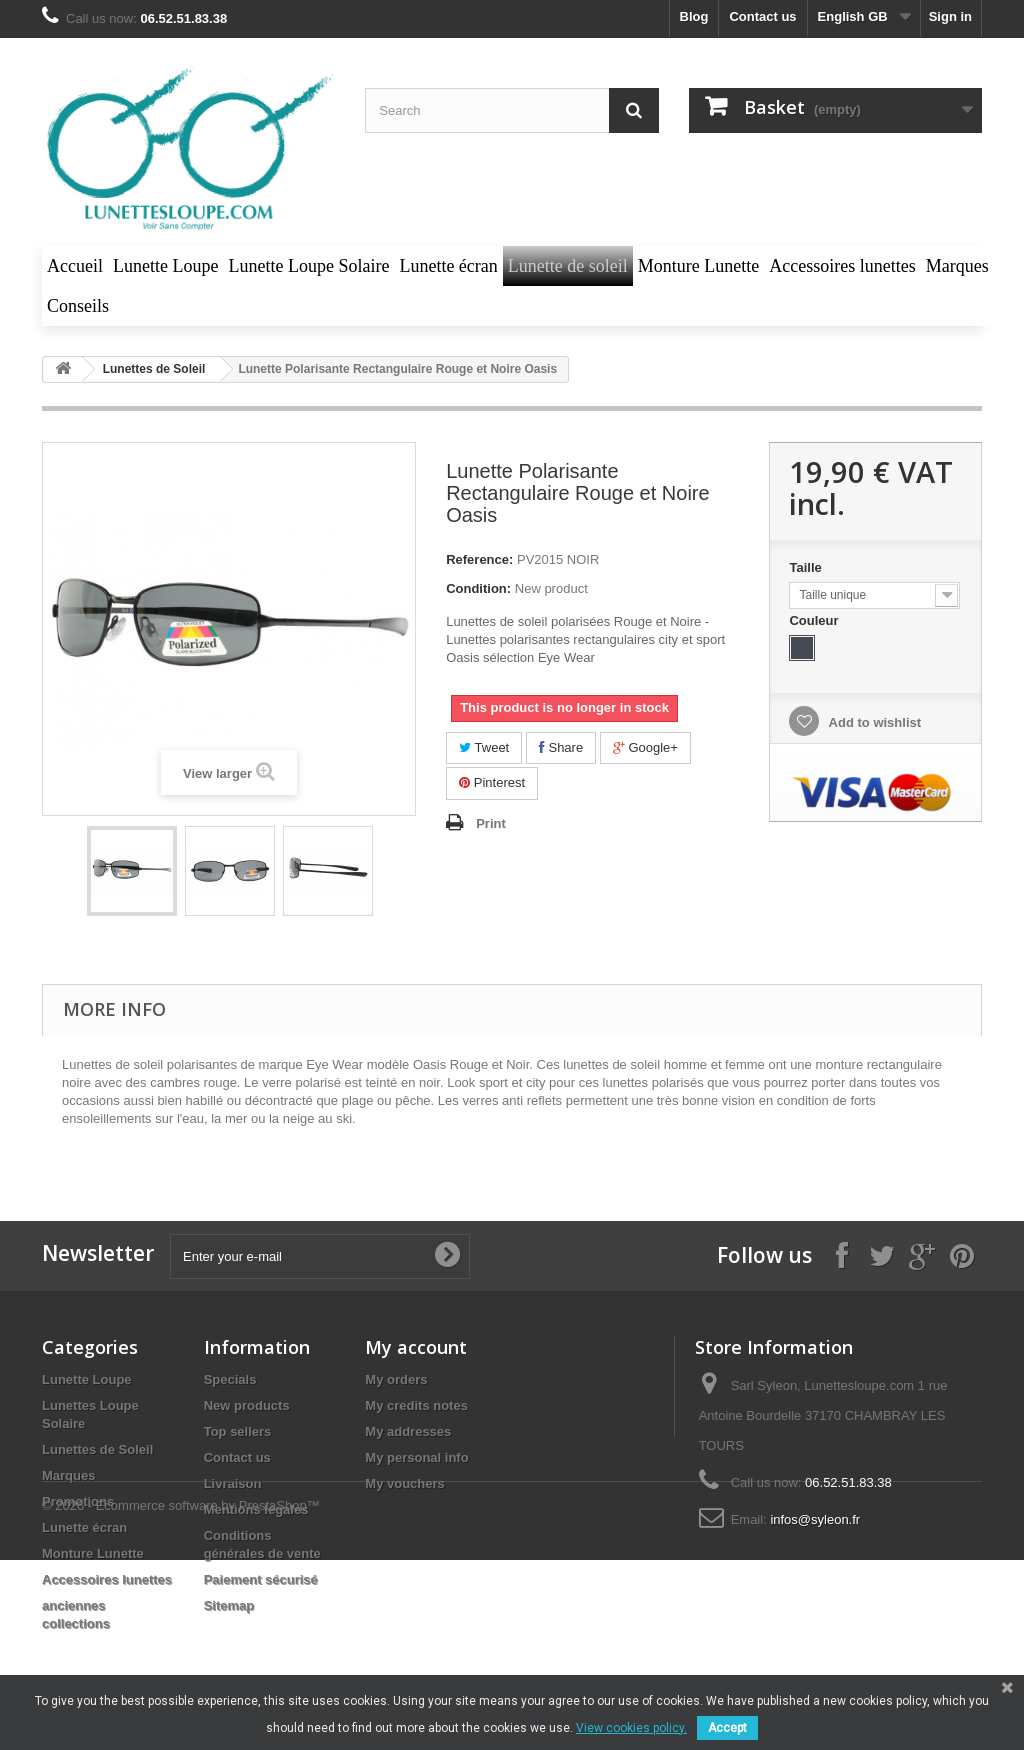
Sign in (950, 16)
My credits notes (416, 1405)
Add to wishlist (873, 722)
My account (416, 1347)
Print (491, 823)
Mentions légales (256, 1509)
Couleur (815, 620)
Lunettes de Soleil (97, 1449)
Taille (807, 567)
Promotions (78, 1501)
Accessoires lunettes (107, 1579)
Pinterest (492, 782)
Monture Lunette (93, 1553)
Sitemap (229, 1605)
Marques (68, 1475)
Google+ (645, 747)
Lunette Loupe (87, 1379)
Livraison (233, 1483)
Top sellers (238, 1431)
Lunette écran (84, 1527)
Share (561, 747)
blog (694, 16)
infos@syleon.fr (815, 1519)
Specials (230, 1379)
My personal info (416, 1457)
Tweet (484, 747)
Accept (727, 1728)
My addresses (408, 1431)
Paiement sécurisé (261, 1579)
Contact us (762, 16)
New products (247, 1405)
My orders (396, 1379)
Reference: (479, 559)
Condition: (478, 588)
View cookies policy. (631, 1728)
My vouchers (404, 1483)
